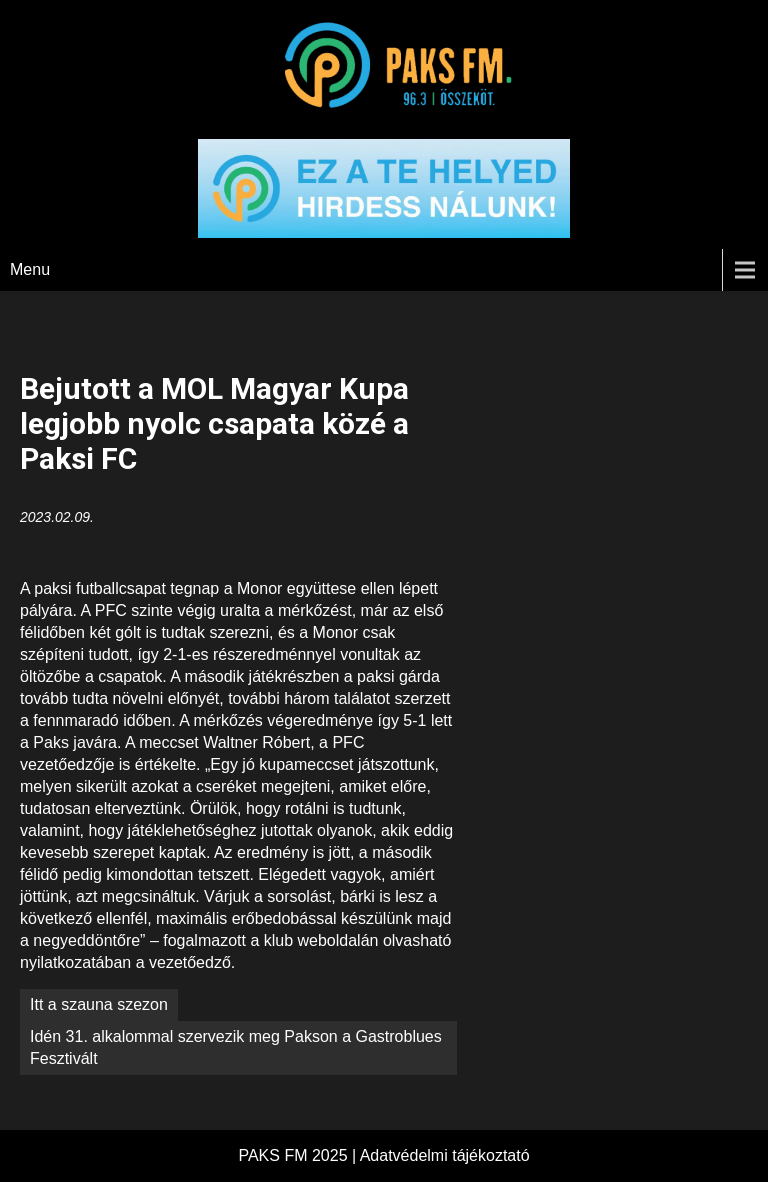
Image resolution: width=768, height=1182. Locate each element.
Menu (30, 269)
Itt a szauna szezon (99, 1004)
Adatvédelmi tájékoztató (445, 1155)
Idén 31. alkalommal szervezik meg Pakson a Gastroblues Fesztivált (236, 1047)
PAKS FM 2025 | (298, 1155)
